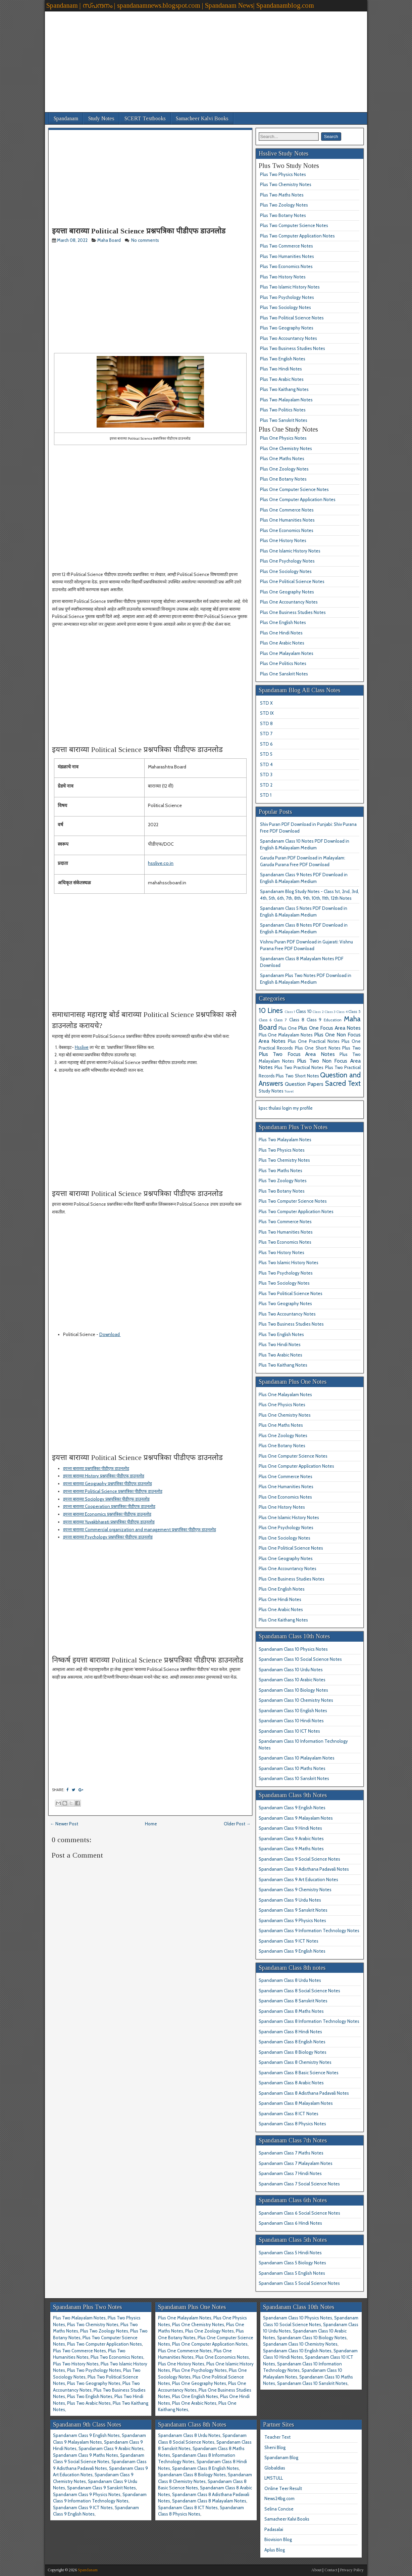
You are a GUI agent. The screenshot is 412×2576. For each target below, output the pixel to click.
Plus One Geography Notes (287, 591)
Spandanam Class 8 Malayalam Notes (296, 2103)
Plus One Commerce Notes (287, 510)
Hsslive (82, 1047)
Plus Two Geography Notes (286, 327)
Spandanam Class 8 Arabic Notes (291, 2082)
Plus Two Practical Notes (299, 1067)
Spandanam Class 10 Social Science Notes (300, 1659)
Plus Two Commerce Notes (286, 246)
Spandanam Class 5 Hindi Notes (290, 2252)
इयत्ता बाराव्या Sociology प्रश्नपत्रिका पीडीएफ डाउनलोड (106, 1499)
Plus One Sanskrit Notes (284, 673)
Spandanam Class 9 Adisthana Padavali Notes (304, 1869)
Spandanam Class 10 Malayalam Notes (296, 1758)
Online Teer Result (283, 2488)
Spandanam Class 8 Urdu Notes (290, 1980)
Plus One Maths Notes (282, 458)
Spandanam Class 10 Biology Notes (293, 1690)
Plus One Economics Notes (286, 530)
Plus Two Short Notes (297, 1075)
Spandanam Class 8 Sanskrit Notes (293, 2000)
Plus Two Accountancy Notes (288, 338)
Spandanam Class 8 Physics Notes (292, 2123)
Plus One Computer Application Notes (298, 499)
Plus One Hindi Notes (281, 632)
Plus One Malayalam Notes (286, 653)
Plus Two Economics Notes (286, 266)
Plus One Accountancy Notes (289, 602)
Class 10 (304, 1011)
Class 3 (330, 1012)
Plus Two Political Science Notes (292, 317)
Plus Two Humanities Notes (287, 256)
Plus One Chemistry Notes (286, 448)
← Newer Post (64, 1823)
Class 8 (296, 1019)
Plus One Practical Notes (314, 1041)
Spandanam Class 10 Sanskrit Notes (294, 1778)
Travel (289, 1091)
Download (110, 1334)
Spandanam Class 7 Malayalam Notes (295, 2163)
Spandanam (66, 118)
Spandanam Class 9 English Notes (292, 1807)
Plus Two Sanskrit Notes (283, 420)
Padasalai (273, 2529)
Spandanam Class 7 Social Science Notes (299, 2183)
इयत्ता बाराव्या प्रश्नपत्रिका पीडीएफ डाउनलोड (96, 1468)
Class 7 (280, 1020)
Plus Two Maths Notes (282, 194)
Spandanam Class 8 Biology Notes (292, 2052)
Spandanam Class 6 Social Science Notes (299, 2213)
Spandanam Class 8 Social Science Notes (299, 1990)
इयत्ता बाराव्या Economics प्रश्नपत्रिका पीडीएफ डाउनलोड (107, 1514)
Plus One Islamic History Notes (290, 550)
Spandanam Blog (281, 2457)
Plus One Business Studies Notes (293, 612)
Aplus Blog (274, 2549)
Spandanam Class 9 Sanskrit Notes (293, 1910)
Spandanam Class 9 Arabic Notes (291, 1838)
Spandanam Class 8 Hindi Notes (290, 2031)
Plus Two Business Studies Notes (292, 348)
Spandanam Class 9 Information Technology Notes (309, 1930)
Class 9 (314, 1019)
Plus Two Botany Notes (283, 215)
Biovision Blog (278, 2539)
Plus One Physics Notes (283, 438)
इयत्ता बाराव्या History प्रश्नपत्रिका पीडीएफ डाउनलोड (103, 1475)
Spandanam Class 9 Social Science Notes (299, 1859)
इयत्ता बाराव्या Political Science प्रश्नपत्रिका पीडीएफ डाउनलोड (138, 231)
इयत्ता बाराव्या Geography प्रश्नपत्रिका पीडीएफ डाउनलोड (107, 1483)
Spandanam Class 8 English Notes (292, 2041)
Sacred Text (343, 1083)
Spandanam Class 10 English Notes (293, 1710)
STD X (266, 703)
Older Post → (237, 1823)
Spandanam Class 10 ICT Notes (289, 1731)
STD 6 (266, 744)
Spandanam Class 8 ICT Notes (288, 2113)
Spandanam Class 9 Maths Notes (291, 1848)
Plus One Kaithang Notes (283, 1620)
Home (151, 1823)
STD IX (267, 713)
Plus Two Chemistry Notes (285, 184)
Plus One (287, 1028)
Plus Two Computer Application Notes (297, 235)
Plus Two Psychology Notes (287, 297)
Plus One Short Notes (318, 1048)
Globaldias (274, 2468)
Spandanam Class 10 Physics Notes (293, 1649)
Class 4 (342, 1012)
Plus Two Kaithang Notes (284, 389)
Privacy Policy (352, 2570)
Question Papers (304, 1084)
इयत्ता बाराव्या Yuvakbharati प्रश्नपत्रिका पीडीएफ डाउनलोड (109, 1521)
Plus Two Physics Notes (283, 174)
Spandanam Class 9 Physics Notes (292, 1920)
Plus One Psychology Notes (287, 561)
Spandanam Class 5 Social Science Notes (299, 2283)
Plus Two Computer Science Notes (294, 225)
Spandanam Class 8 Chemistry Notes (295, 2062)
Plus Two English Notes (282, 358)
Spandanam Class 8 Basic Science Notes (299, 2072)
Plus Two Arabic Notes (282, 379)
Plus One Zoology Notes (284, 469)
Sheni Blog (275, 2447)
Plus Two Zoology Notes (284, 205)
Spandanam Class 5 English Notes (292, 2273)
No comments (145, 240)
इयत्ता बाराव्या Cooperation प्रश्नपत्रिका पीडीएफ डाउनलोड (109, 1506)
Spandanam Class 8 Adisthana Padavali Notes (304, 2093)
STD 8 (266, 723)
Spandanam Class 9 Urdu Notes (290, 1900)
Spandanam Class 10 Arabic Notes (292, 1679)
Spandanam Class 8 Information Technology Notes (309, 2021)
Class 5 (354, 1011)
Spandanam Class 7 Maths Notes (291, 2153)
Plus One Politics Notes (283, 663)
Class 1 (290, 1012)
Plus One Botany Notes (283, 479)
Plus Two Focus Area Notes (297, 1054)
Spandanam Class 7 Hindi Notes (290, 2173)
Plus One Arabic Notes (282, 643)
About (316, 2570)
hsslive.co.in (160, 863)
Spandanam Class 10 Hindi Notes (291, 1720)
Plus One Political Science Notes (292, 581)
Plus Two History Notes (283, 276)
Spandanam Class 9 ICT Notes (288, 1941)
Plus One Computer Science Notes (294, 489)
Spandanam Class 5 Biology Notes (292, 2262)
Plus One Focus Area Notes (329, 1028)
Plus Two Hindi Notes (281, 368)
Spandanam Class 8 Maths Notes (291, 2011)
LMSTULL (273, 2478)
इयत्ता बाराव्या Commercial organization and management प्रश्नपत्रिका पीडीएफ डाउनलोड (139, 1529)
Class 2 (318, 1012)
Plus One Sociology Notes (286, 571)
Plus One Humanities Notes (287, 520)
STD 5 (266, 754)
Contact (330, 2570)
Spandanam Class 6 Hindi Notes (290, 2223)
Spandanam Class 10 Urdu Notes (291, 1669)
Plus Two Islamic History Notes (290, 287)
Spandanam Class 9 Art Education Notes (298, 1879)
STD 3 (266, 774)
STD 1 (265, 795)
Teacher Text (277, 2437)
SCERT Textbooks (145, 118)
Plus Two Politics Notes (283, 409)
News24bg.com (279, 2498)
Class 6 (265, 1020)
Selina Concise (279, 2509)
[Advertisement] (206, 58)
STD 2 (266, 785)
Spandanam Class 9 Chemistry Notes (295, 1889)
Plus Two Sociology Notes (285, 307)
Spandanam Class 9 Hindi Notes (290, 1828)
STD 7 (266, 733)
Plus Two (351, 1048)
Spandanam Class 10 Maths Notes (292, 1768)
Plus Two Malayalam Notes (286, 399)
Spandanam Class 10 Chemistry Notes (296, 1700)
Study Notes (101, 118)
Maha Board (109, 240)
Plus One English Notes (283, 622)
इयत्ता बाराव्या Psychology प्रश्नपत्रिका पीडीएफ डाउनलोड (108, 1537)
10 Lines (271, 1010)
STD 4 (266, 764)
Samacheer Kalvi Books (202, 118)
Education (333, 1020)
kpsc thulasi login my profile (286, 1108)
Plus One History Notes (283, 540)
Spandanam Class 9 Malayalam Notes (296, 1818)
